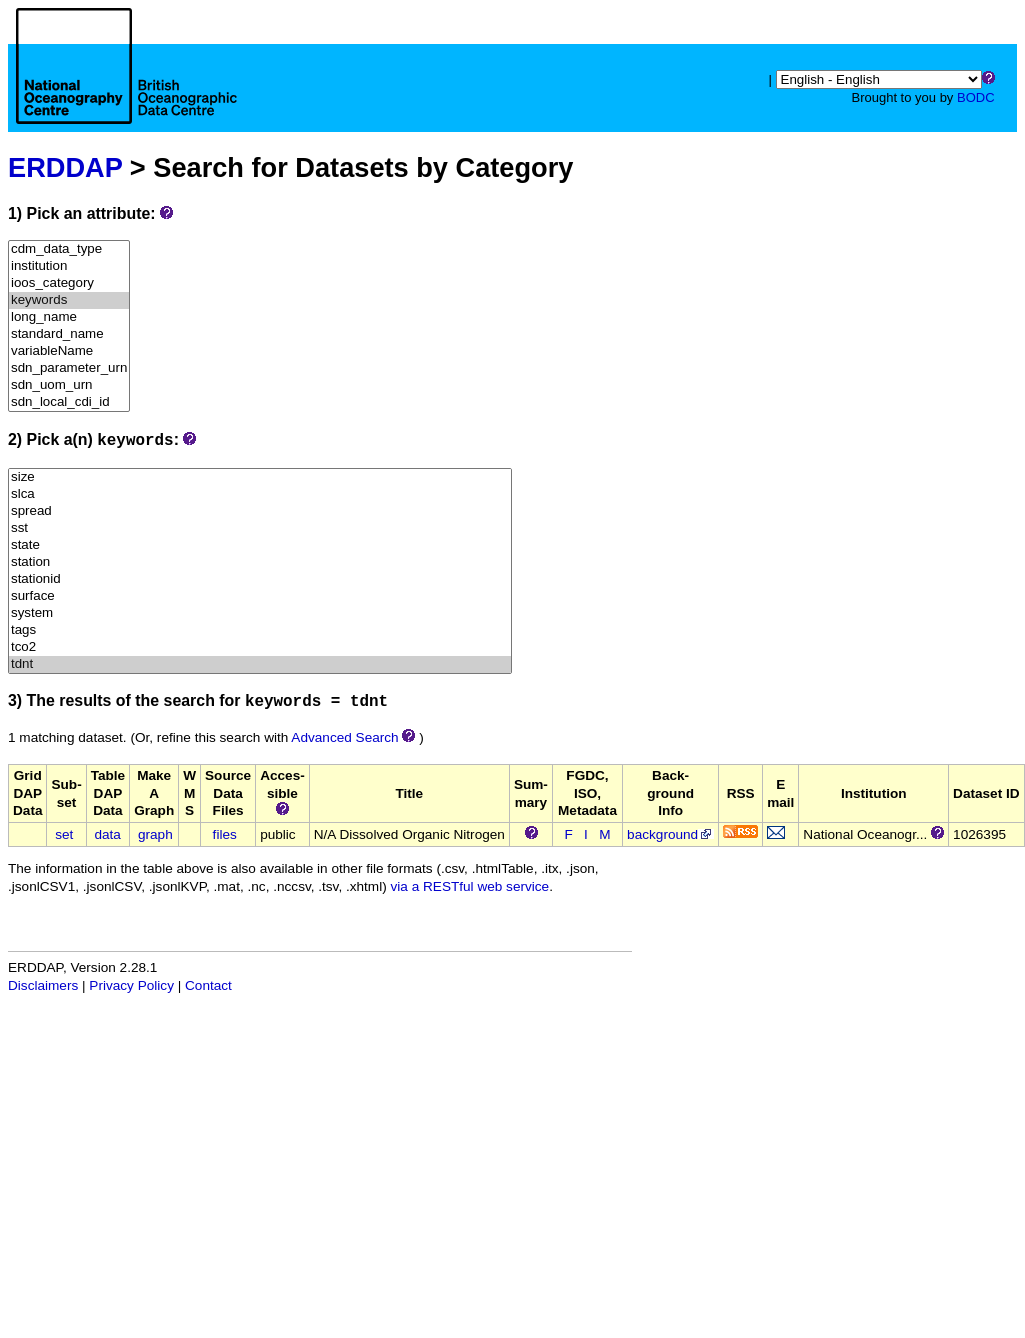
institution (69, 266)
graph (155, 834)
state (260, 545)
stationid (260, 579)
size (260, 477)
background (670, 834)
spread (260, 511)
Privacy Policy (131, 985)
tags (260, 630)
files (225, 834)
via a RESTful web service (470, 886)
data (107, 834)
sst (260, 528)
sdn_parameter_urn (69, 368)
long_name (69, 317)
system (260, 613)
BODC (976, 97)
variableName (69, 351)
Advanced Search (344, 737)
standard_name (69, 334)
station (260, 562)
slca (260, 494)
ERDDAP (65, 167)
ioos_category (69, 283)
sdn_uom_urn (69, 385)
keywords (69, 300)
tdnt (260, 664)
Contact (208, 985)
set (64, 834)
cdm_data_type (69, 249)
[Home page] (126, 88)
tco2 (260, 647)
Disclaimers (43, 985)
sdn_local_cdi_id (69, 402)
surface (260, 596)
